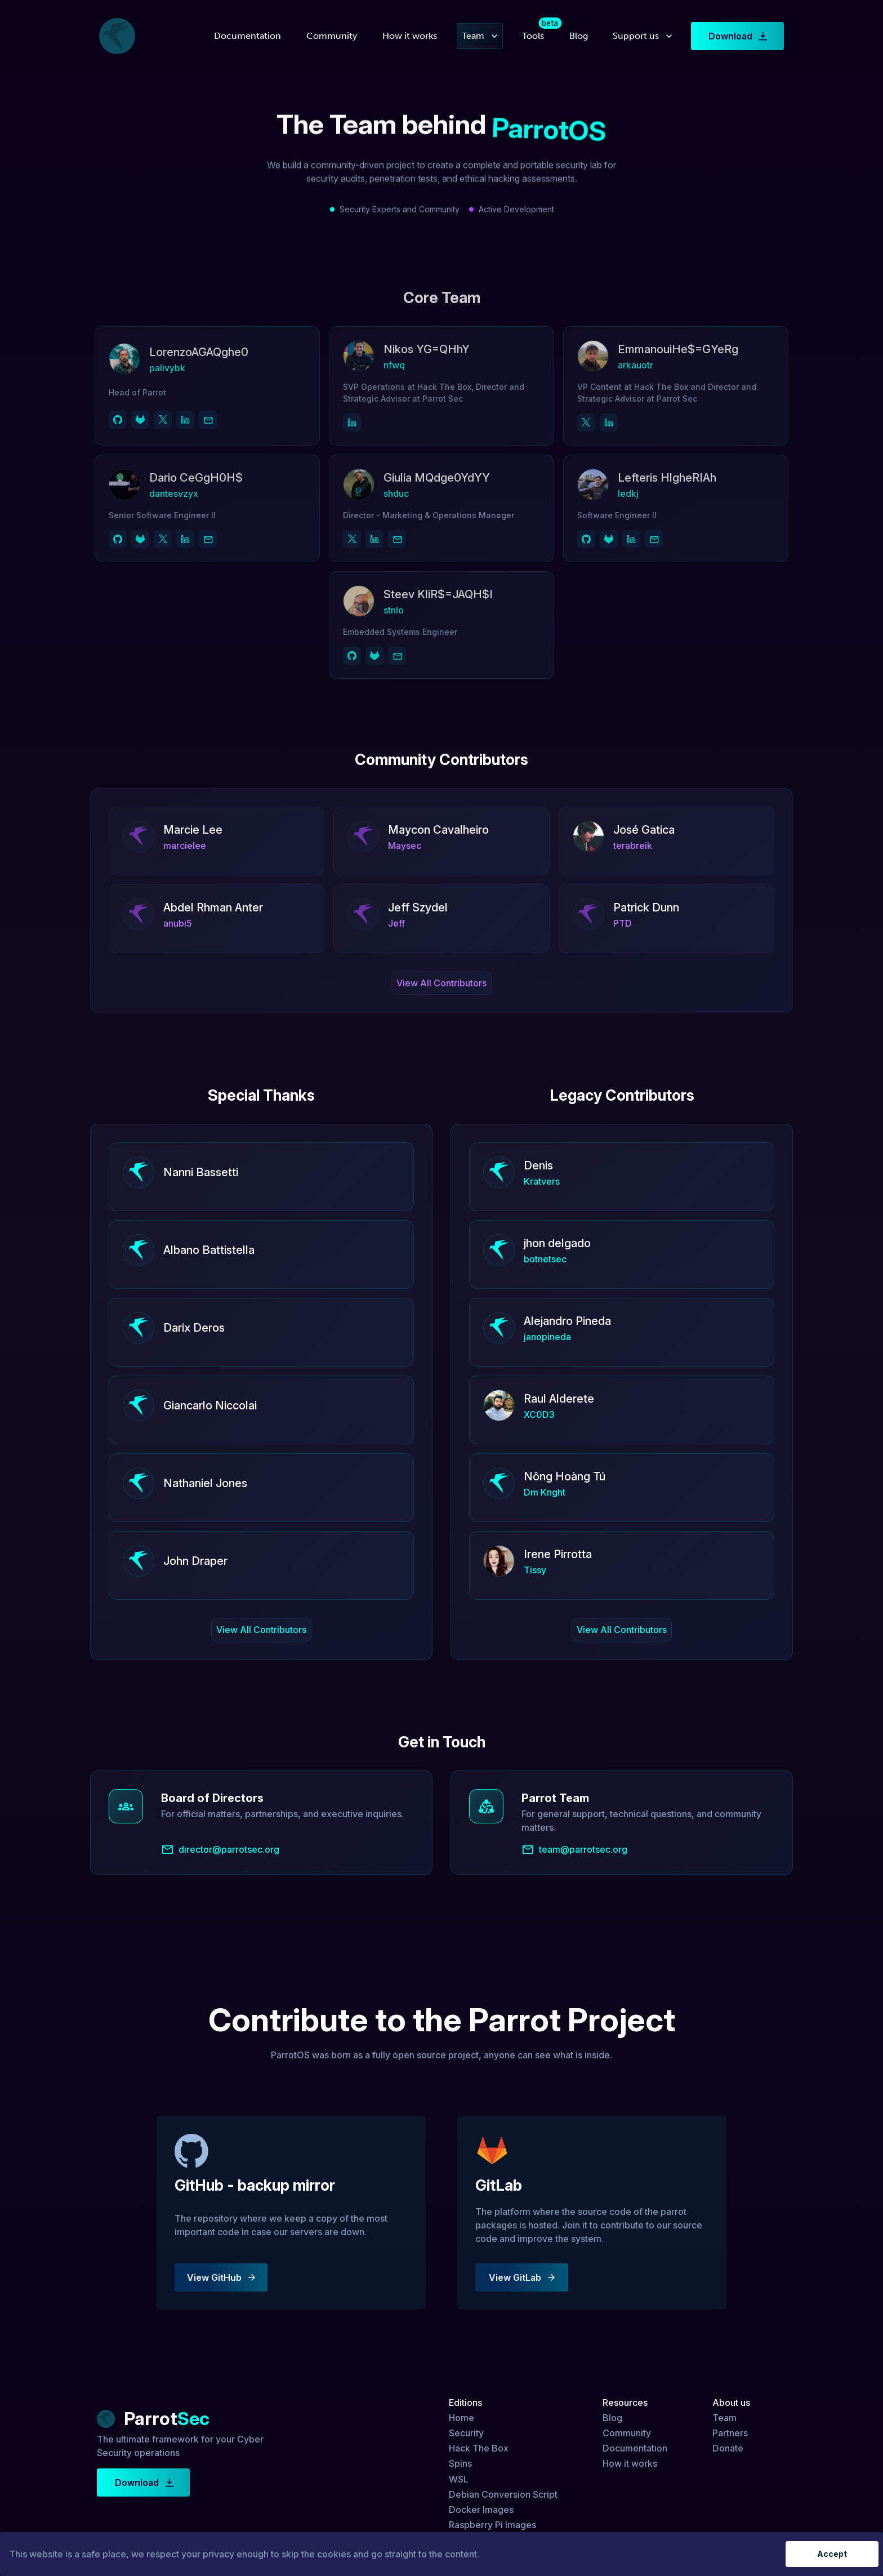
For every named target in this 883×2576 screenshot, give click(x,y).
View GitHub (221, 2277)
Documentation (247, 35)
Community (331, 35)
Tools (533, 35)
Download (737, 36)
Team (479, 36)
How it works (409, 35)
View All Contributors (441, 983)
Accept (832, 2554)
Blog (578, 35)
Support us (642, 36)
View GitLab (521, 2277)
